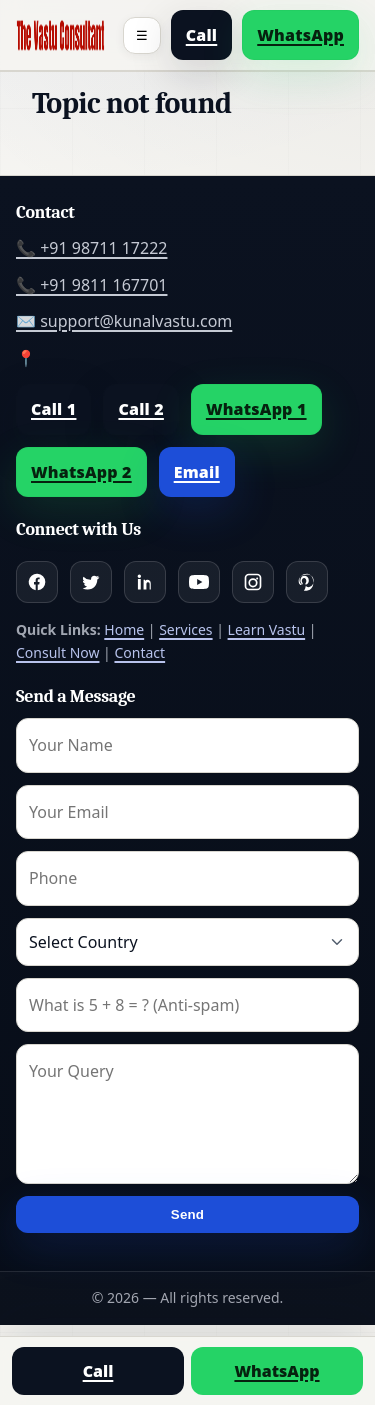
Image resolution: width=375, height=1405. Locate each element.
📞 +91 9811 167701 (91, 285)
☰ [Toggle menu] (142, 35)
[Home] (60, 35)
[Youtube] (199, 582)
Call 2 (140, 409)
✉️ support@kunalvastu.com (124, 321)
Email (197, 472)
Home (124, 629)
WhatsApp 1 (256, 409)
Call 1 (53, 409)
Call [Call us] (98, 1371)
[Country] (187, 942)
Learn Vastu (267, 629)
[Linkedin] (145, 582)
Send (187, 1214)
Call (202, 35)
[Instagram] (253, 582)
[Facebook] (37, 582)
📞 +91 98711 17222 (91, 248)
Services (185, 629)
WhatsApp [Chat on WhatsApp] (276, 1371)
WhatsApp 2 (81, 472)
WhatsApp (300, 35)
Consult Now (57, 652)
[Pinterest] (307, 582)
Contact (139, 652)
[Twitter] (91, 582)
